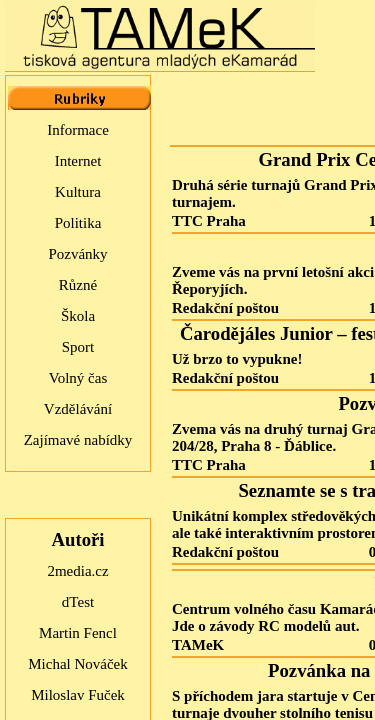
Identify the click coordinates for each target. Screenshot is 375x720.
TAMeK (198, 645)
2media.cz (77, 571)
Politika (78, 223)
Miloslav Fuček (78, 695)
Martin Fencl (78, 633)
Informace (78, 130)
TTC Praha (209, 221)
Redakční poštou (225, 308)
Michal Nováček (78, 664)
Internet (78, 161)
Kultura (78, 192)
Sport (78, 347)
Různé (78, 285)
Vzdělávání (78, 409)
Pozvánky (77, 254)
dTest (78, 602)
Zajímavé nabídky (78, 440)
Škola (78, 316)
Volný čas (78, 378)
